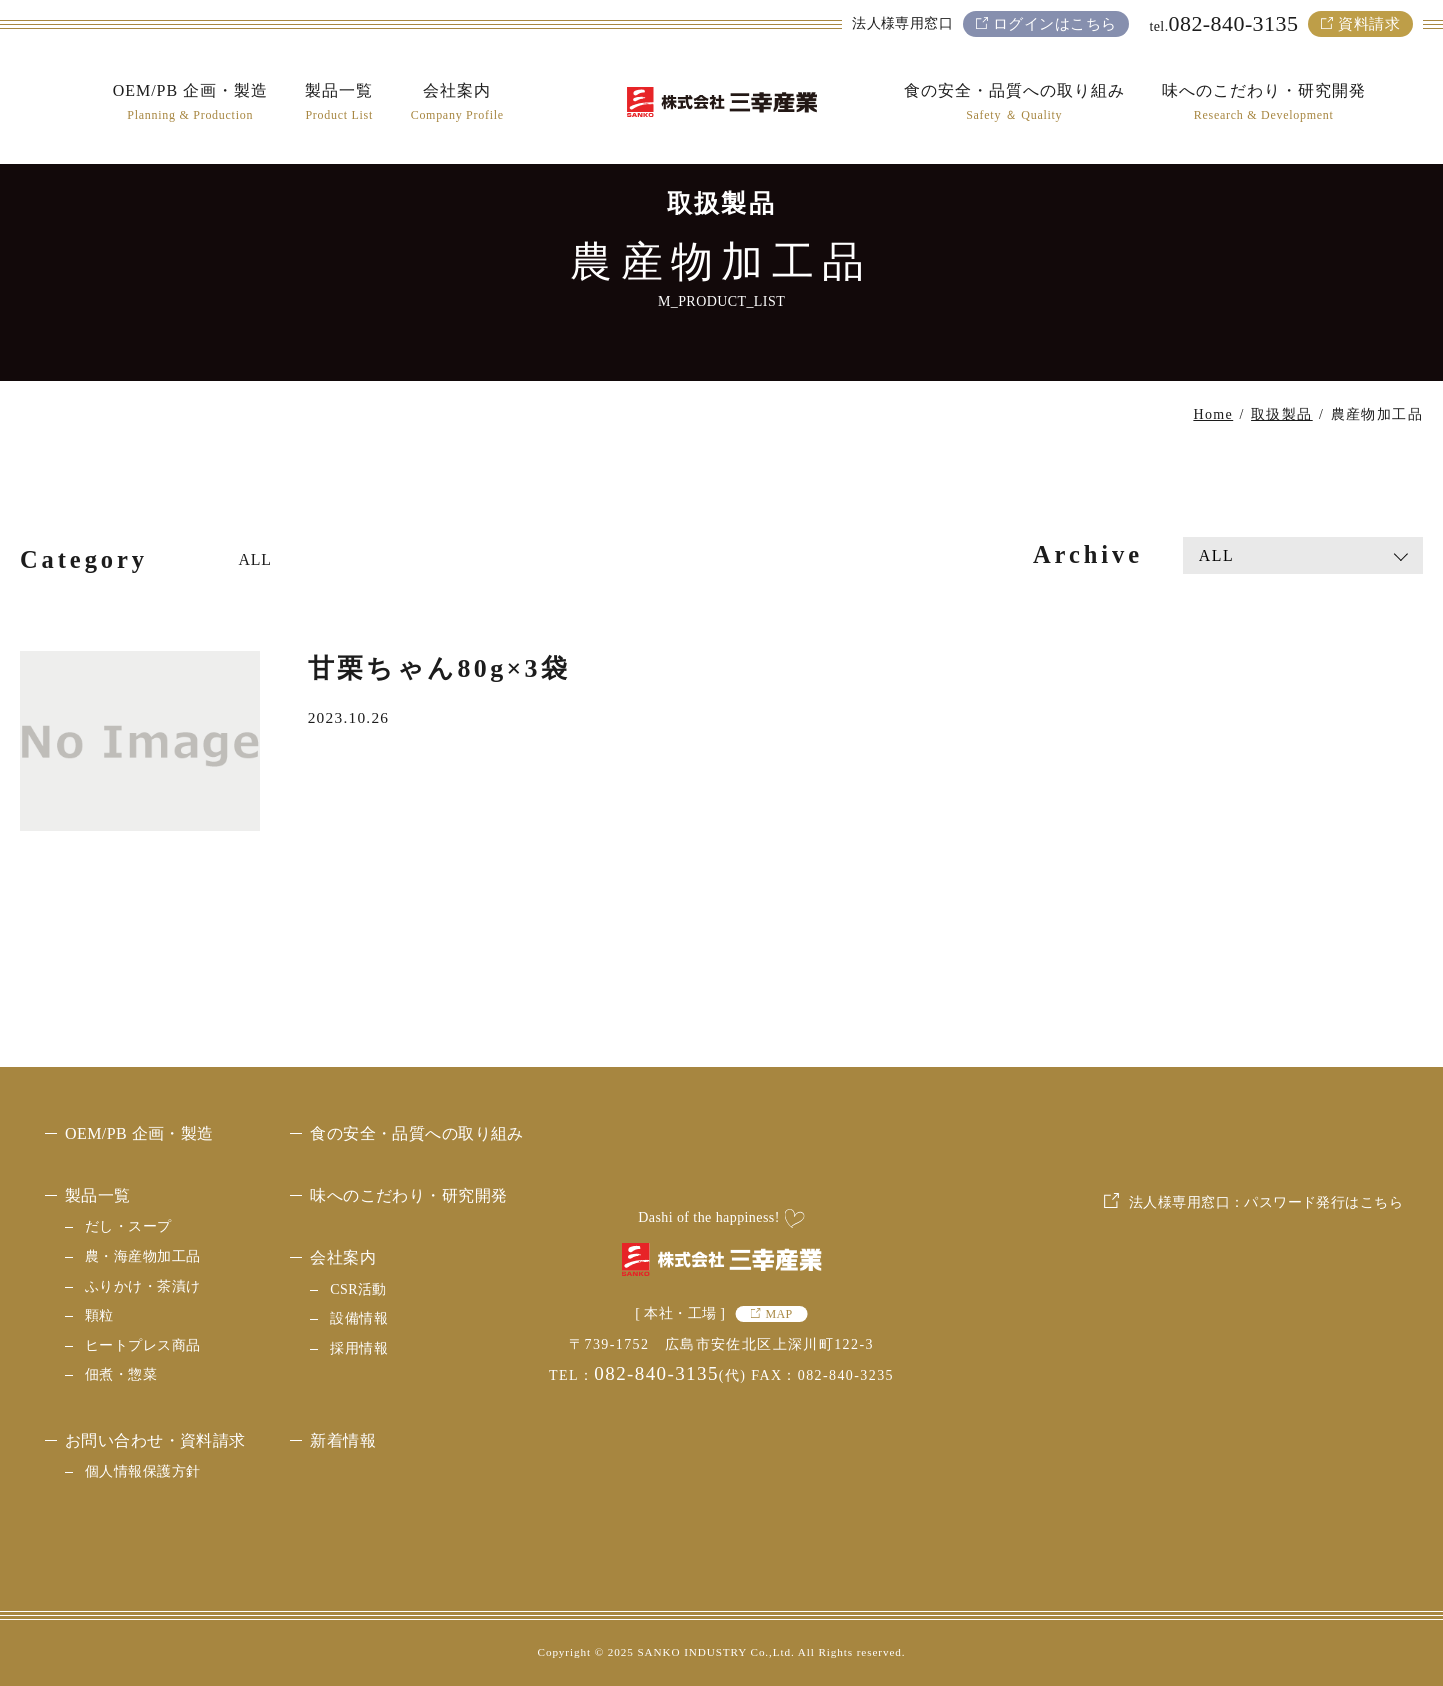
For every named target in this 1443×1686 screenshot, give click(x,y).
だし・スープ (128, 1226)
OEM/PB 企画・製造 (139, 1133)
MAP (778, 1314)
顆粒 (99, 1315)
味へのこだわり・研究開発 (408, 1195)
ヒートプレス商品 (142, 1345)
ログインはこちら (1054, 24)
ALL (255, 559)
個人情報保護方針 (142, 1471)
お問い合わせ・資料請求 (155, 1440)
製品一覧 (98, 1195)
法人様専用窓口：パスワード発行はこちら (1266, 1351)
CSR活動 (358, 1289)
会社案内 (343, 1257)
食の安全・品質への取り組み (416, 1133)
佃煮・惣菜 (121, 1374)
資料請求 (1369, 24)
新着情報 (343, 1440)
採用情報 (359, 1348)
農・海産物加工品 (142, 1256)
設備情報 (359, 1318)
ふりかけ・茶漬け (142, 1286)
